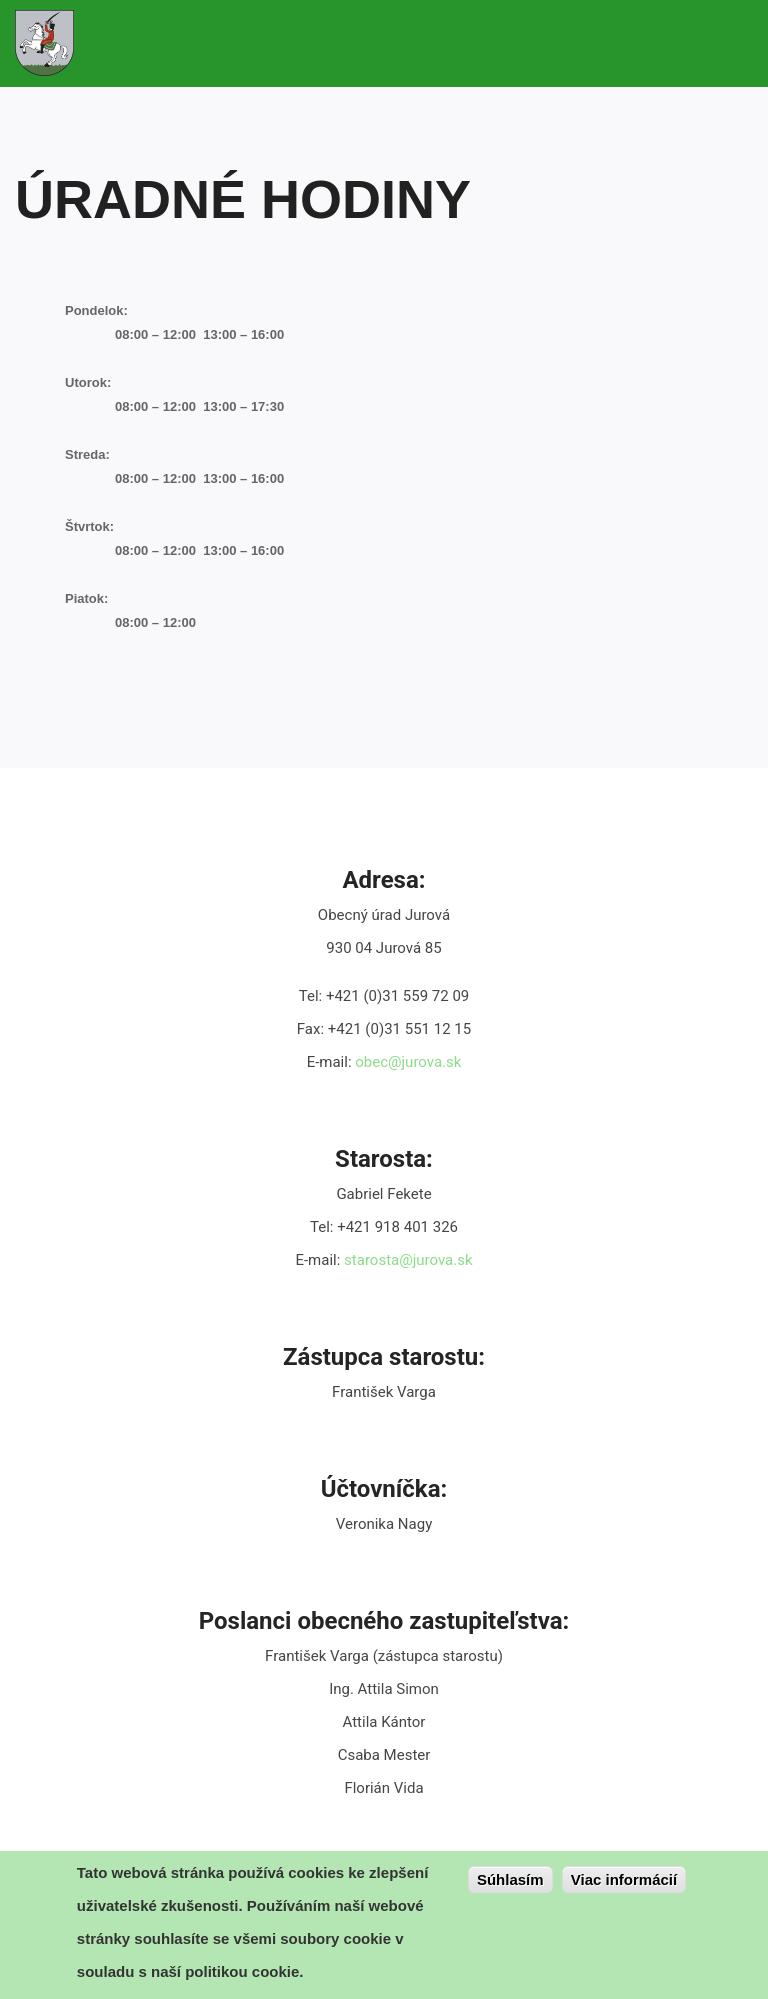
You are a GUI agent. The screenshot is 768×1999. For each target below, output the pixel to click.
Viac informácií (624, 1881)
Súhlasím (510, 1881)
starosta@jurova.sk (408, 1260)
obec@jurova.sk (408, 1062)
